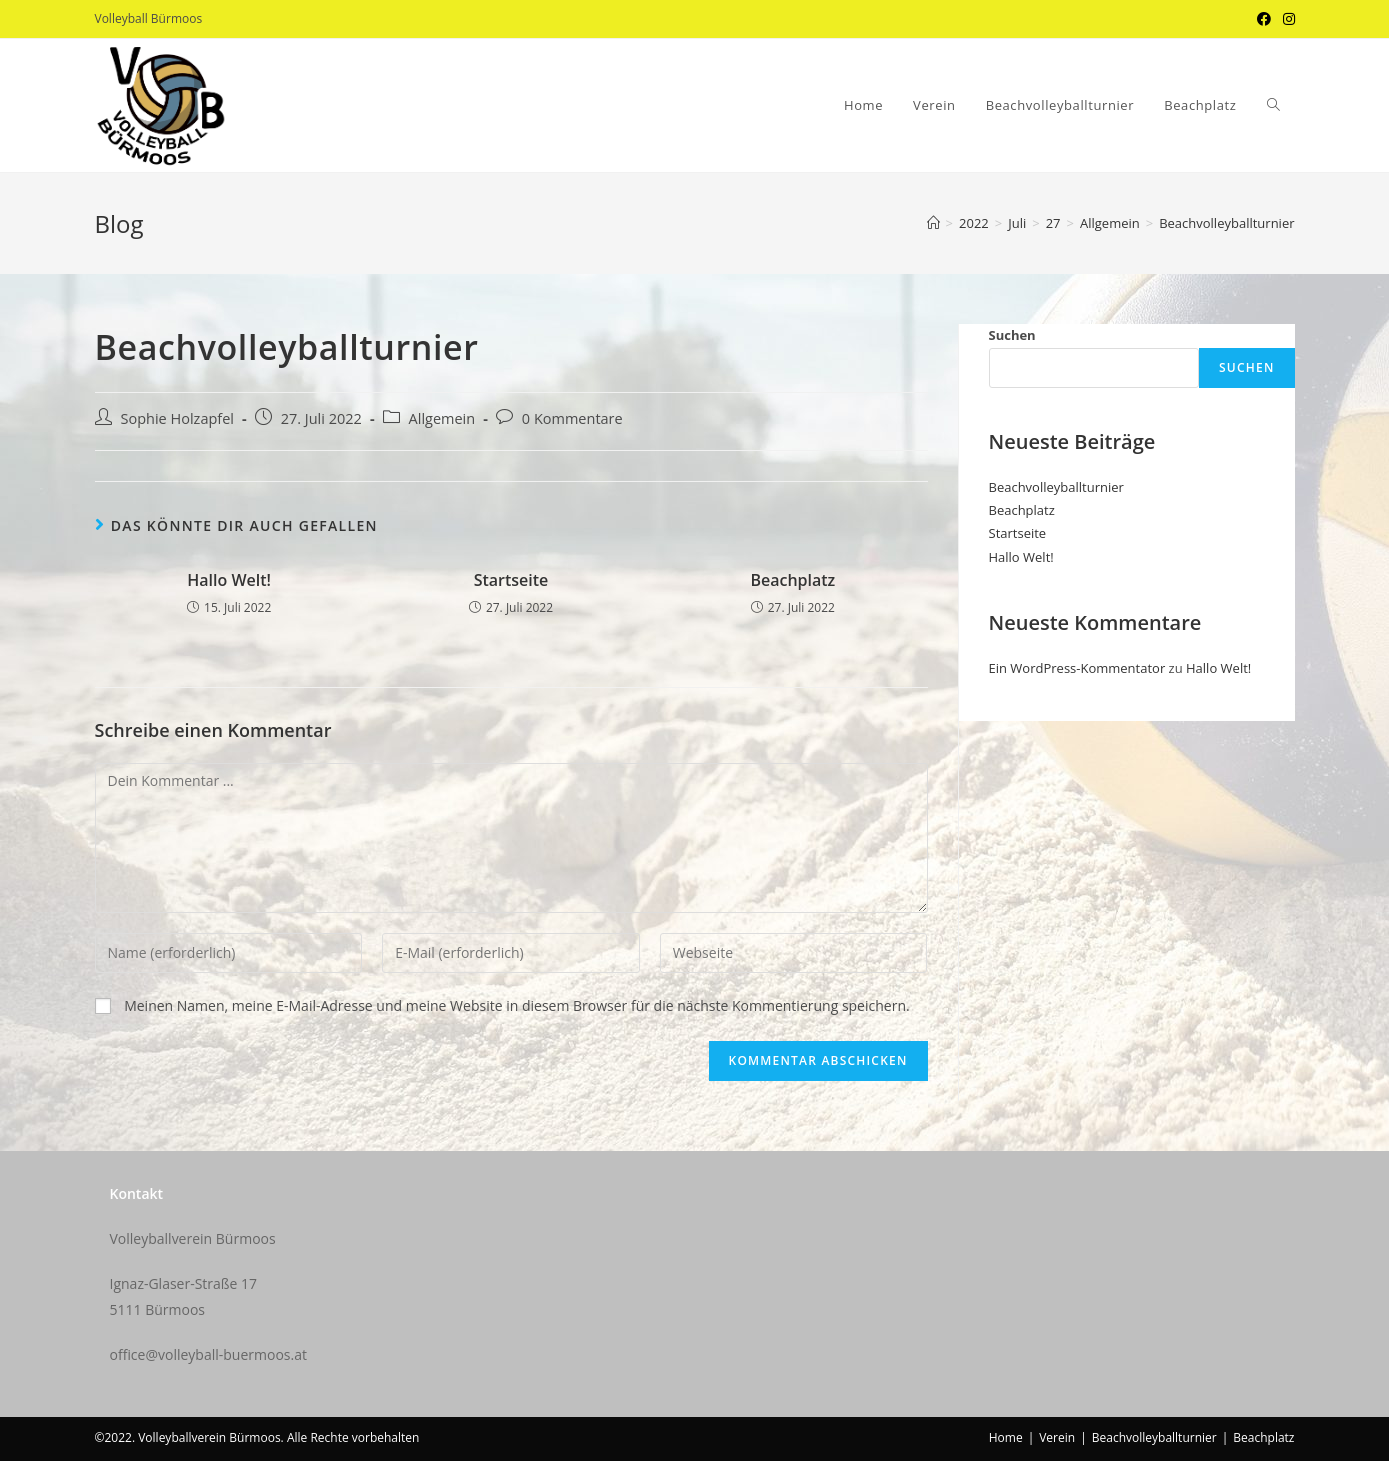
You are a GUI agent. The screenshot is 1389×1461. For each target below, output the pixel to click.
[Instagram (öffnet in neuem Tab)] (1286, 19)
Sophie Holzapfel (178, 418)
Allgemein (442, 418)
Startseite (511, 580)
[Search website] (1273, 105)
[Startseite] (933, 223)
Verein (1057, 1437)
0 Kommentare (572, 418)
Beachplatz (792, 580)
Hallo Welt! (229, 580)
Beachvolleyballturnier (1056, 487)
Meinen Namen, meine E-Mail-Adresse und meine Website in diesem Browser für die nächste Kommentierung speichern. (517, 1005)
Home (1006, 1437)
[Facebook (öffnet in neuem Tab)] (1264, 19)
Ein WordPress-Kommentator (1077, 668)
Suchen (1012, 335)
